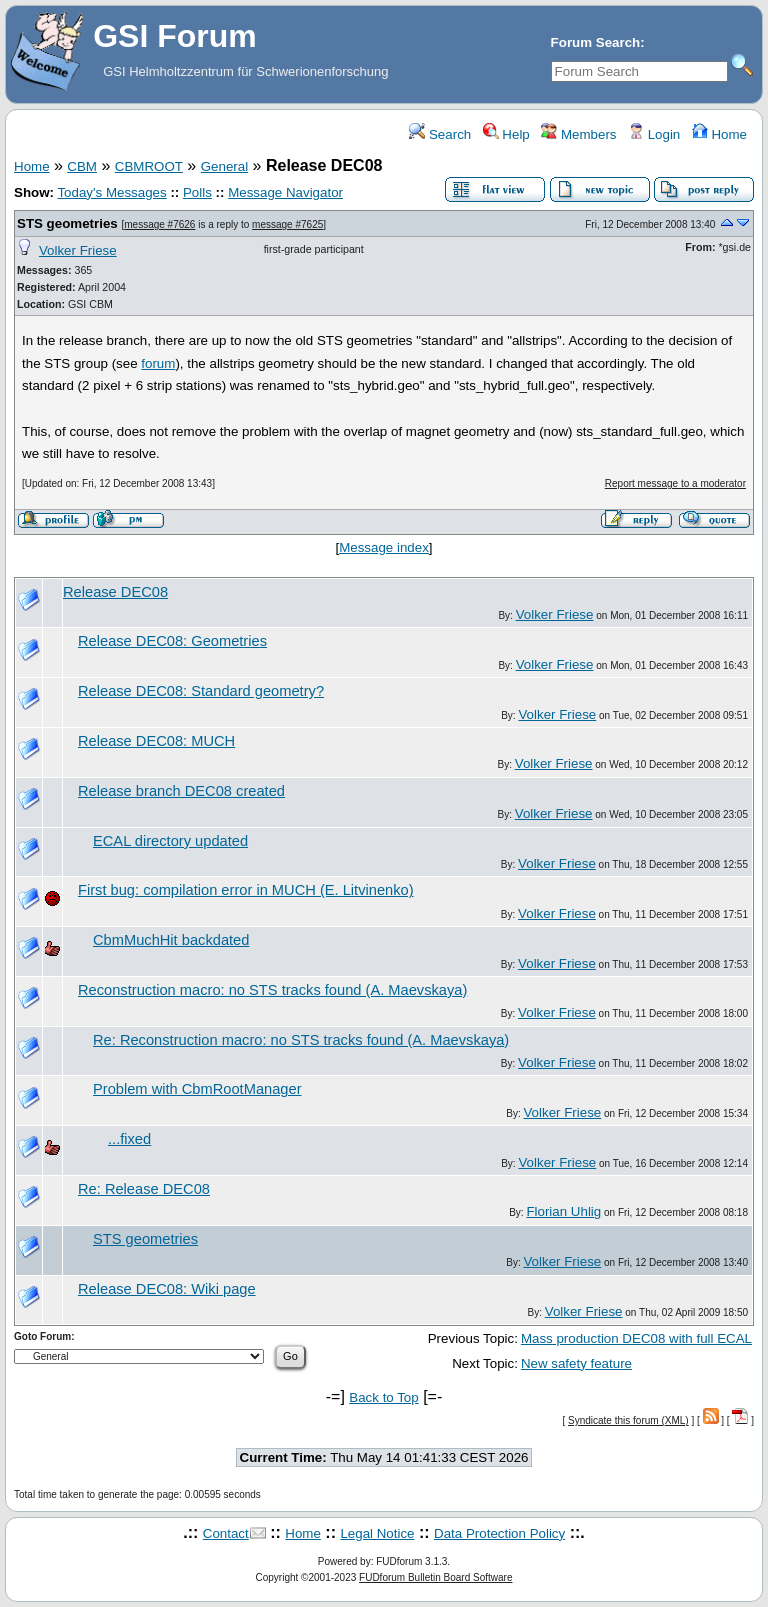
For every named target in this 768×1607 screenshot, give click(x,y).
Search (440, 134)
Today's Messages (111, 192)
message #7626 (159, 224)
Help (506, 134)
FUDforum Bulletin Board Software (435, 1577)
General (224, 166)
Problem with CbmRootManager (197, 1089)
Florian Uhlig (563, 1211)
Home (719, 134)
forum (158, 363)
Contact (226, 1533)
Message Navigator (285, 192)
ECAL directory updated (170, 841)
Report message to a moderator (675, 483)
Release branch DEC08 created (181, 791)
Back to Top (383, 1397)
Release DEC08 (115, 592)
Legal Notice (377, 1533)
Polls (197, 192)
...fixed (129, 1139)
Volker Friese (78, 250)
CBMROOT (149, 166)
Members (578, 134)
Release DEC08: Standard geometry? (201, 691)
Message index (384, 547)
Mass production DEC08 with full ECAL (636, 1338)
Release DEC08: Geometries (172, 641)
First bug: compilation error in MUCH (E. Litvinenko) (246, 890)
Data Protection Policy (499, 1533)
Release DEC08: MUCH (156, 741)
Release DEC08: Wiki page (167, 1289)
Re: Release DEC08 (144, 1189)
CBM (82, 166)
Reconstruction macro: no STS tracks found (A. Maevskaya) (272, 990)
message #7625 (287, 224)
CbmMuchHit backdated (171, 940)
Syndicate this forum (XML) (628, 1420)
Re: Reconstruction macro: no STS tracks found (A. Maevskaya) (301, 1040)
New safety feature (576, 1363)
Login (654, 134)
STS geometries (67, 223)
